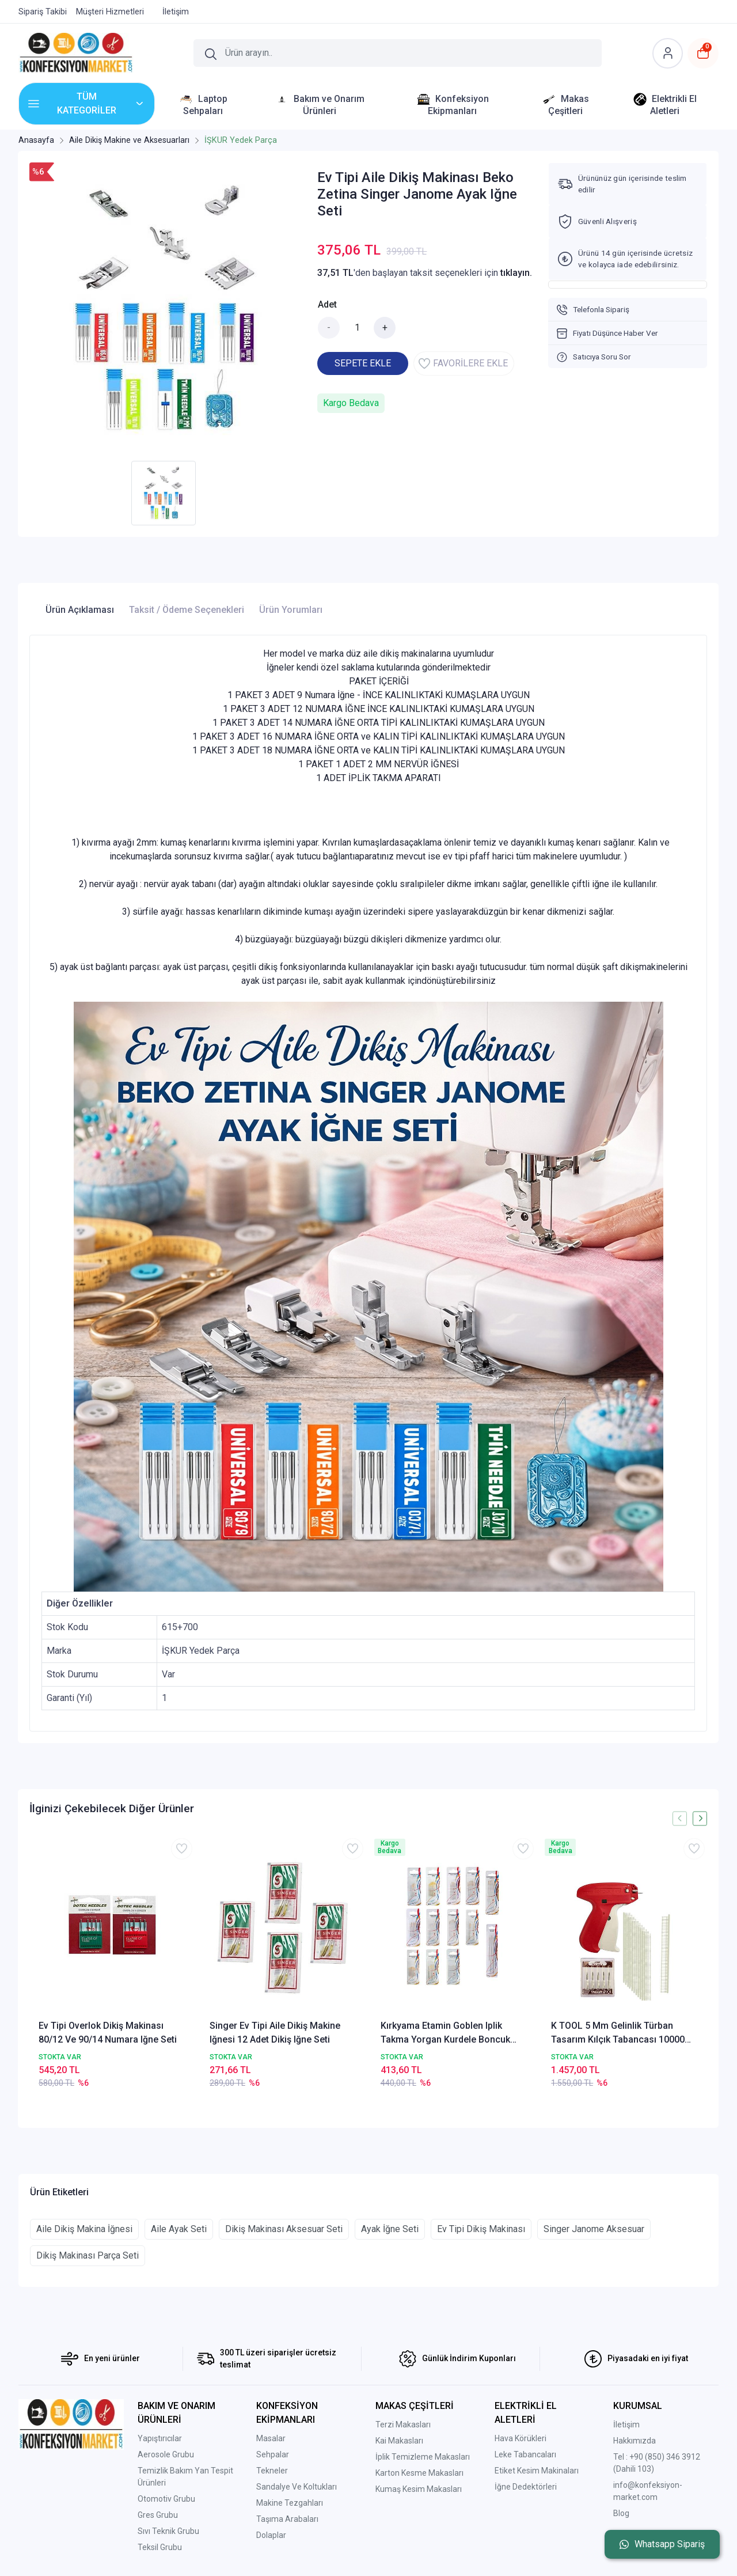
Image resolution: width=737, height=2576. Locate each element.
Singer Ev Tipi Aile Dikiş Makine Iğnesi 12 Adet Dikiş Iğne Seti (275, 2032)
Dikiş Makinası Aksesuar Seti (284, 2228)
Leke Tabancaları (525, 2454)
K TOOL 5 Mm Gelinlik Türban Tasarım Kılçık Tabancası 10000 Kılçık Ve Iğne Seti (618, 2033)
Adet (327, 304)
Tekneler (272, 2470)
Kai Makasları (399, 2440)
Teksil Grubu (160, 2547)
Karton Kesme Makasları (419, 2472)
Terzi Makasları (403, 2424)
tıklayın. (516, 272)
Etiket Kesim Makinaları (537, 2470)
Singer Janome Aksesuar (594, 2228)
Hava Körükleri (520, 2438)
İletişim (626, 2424)
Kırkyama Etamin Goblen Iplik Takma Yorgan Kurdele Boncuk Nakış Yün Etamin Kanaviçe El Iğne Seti (452, 2033)
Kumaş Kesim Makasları (418, 2489)
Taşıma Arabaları (287, 2519)
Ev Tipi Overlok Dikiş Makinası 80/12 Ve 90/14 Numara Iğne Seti (108, 2032)
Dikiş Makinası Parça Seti (87, 2255)
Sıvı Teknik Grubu (168, 2531)
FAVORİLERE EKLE (463, 363)
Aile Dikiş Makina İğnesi (84, 2228)
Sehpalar (272, 2454)
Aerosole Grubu (166, 2454)
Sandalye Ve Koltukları (296, 2486)
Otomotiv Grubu (166, 2498)
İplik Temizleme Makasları (422, 2456)
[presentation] (680, 1818)
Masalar (271, 2438)
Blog (621, 2513)
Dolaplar (271, 2535)
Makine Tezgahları (289, 2502)
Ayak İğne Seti (390, 2228)
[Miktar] (357, 327)
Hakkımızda (634, 2440)
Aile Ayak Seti (179, 2228)
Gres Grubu (158, 2515)
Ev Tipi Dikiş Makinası (481, 2228)
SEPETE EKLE (363, 363)
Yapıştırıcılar (160, 2438)
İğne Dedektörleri (526, 2486)
